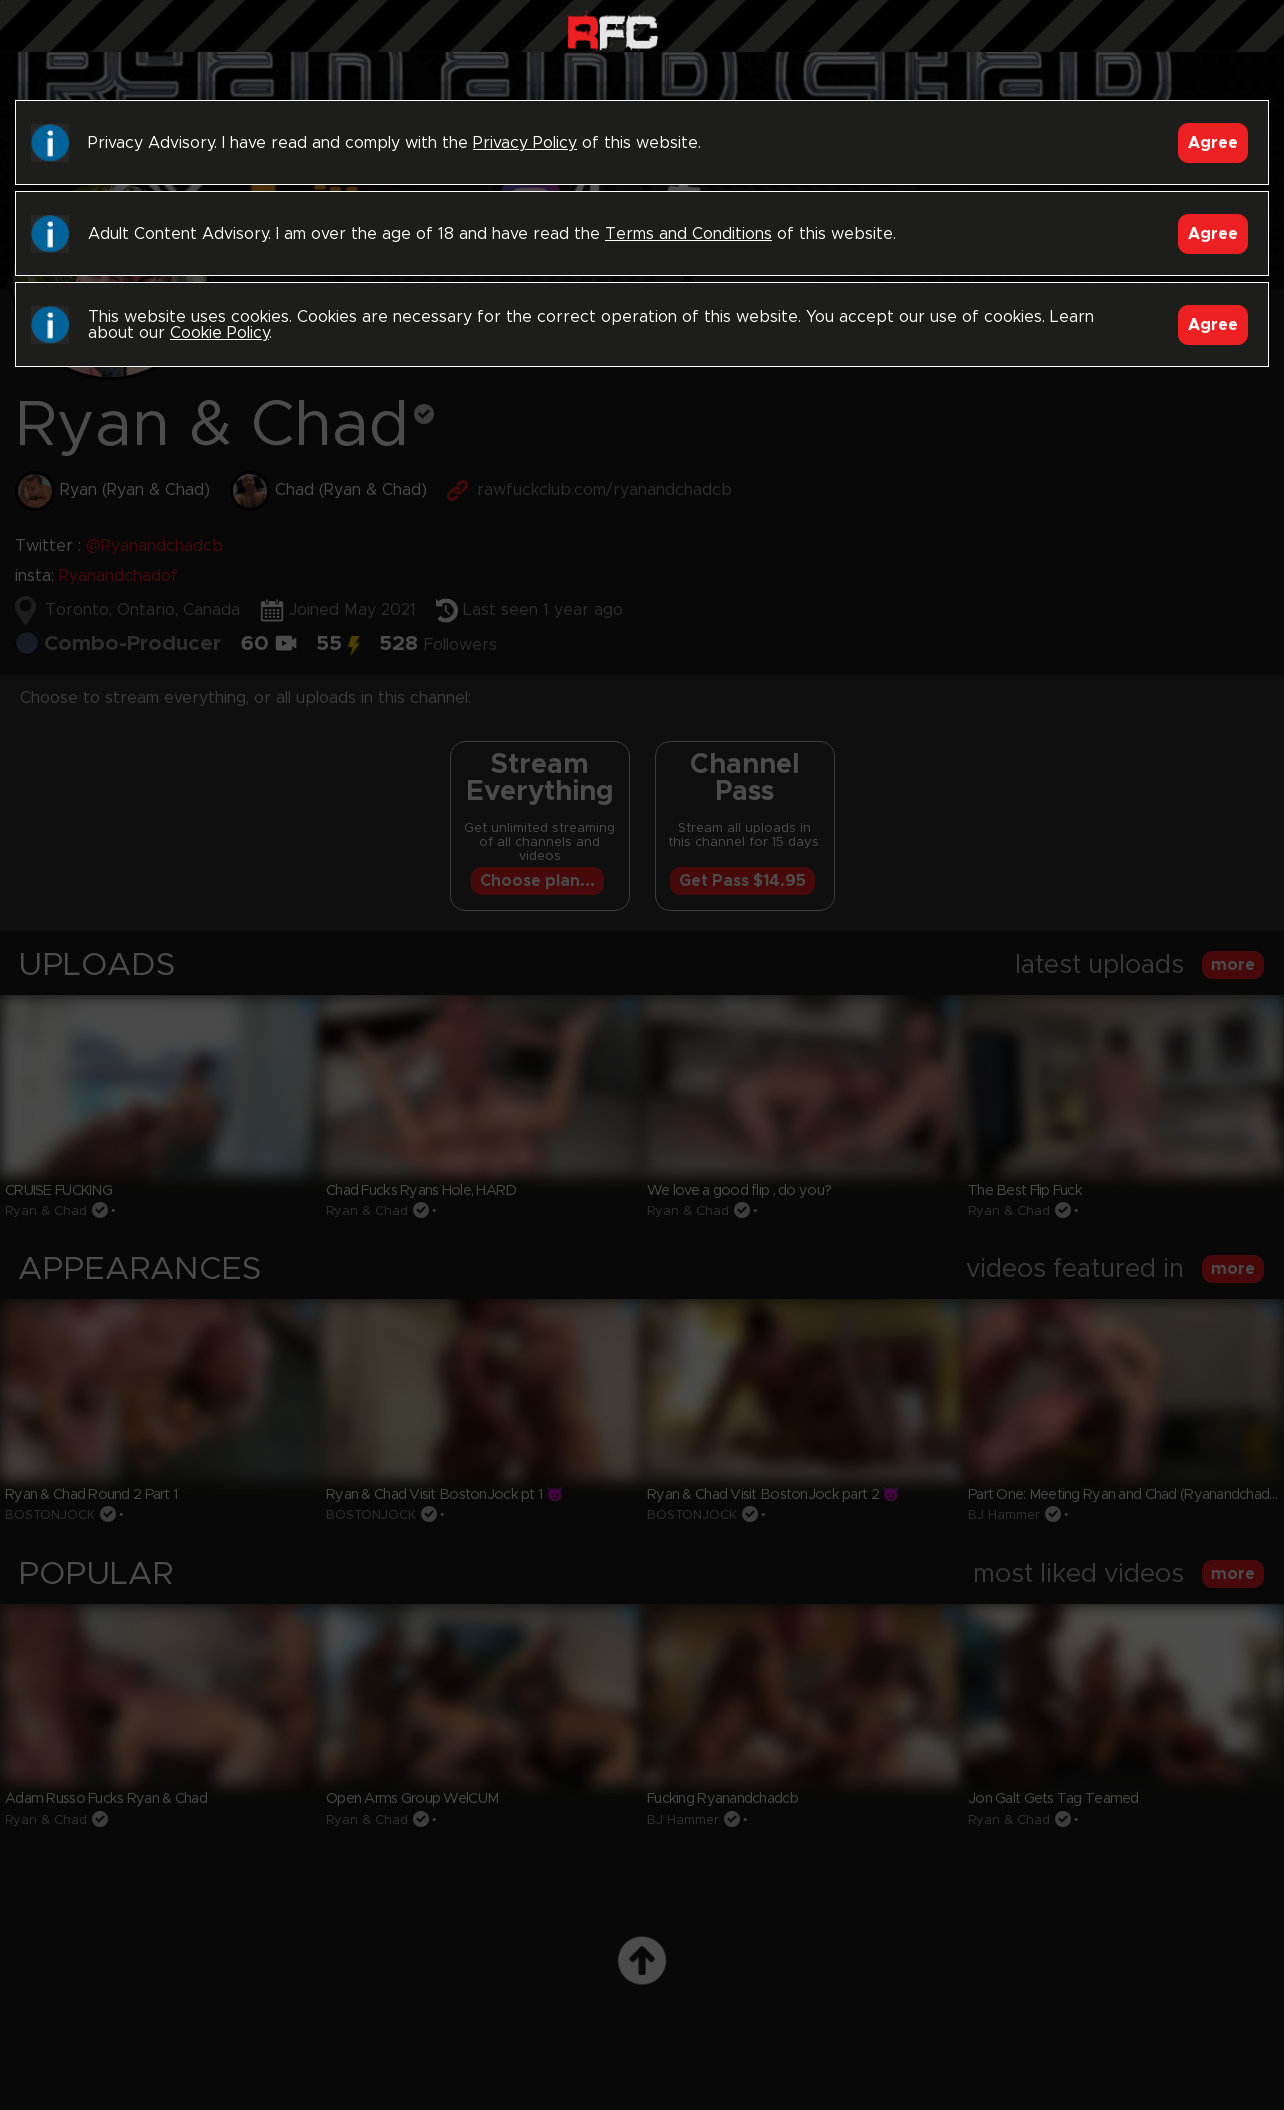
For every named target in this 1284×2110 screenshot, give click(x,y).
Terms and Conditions (688, 234)
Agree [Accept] (1213, 143)
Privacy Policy (525, 143)
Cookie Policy (219, 333)
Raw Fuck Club (612, 30)
